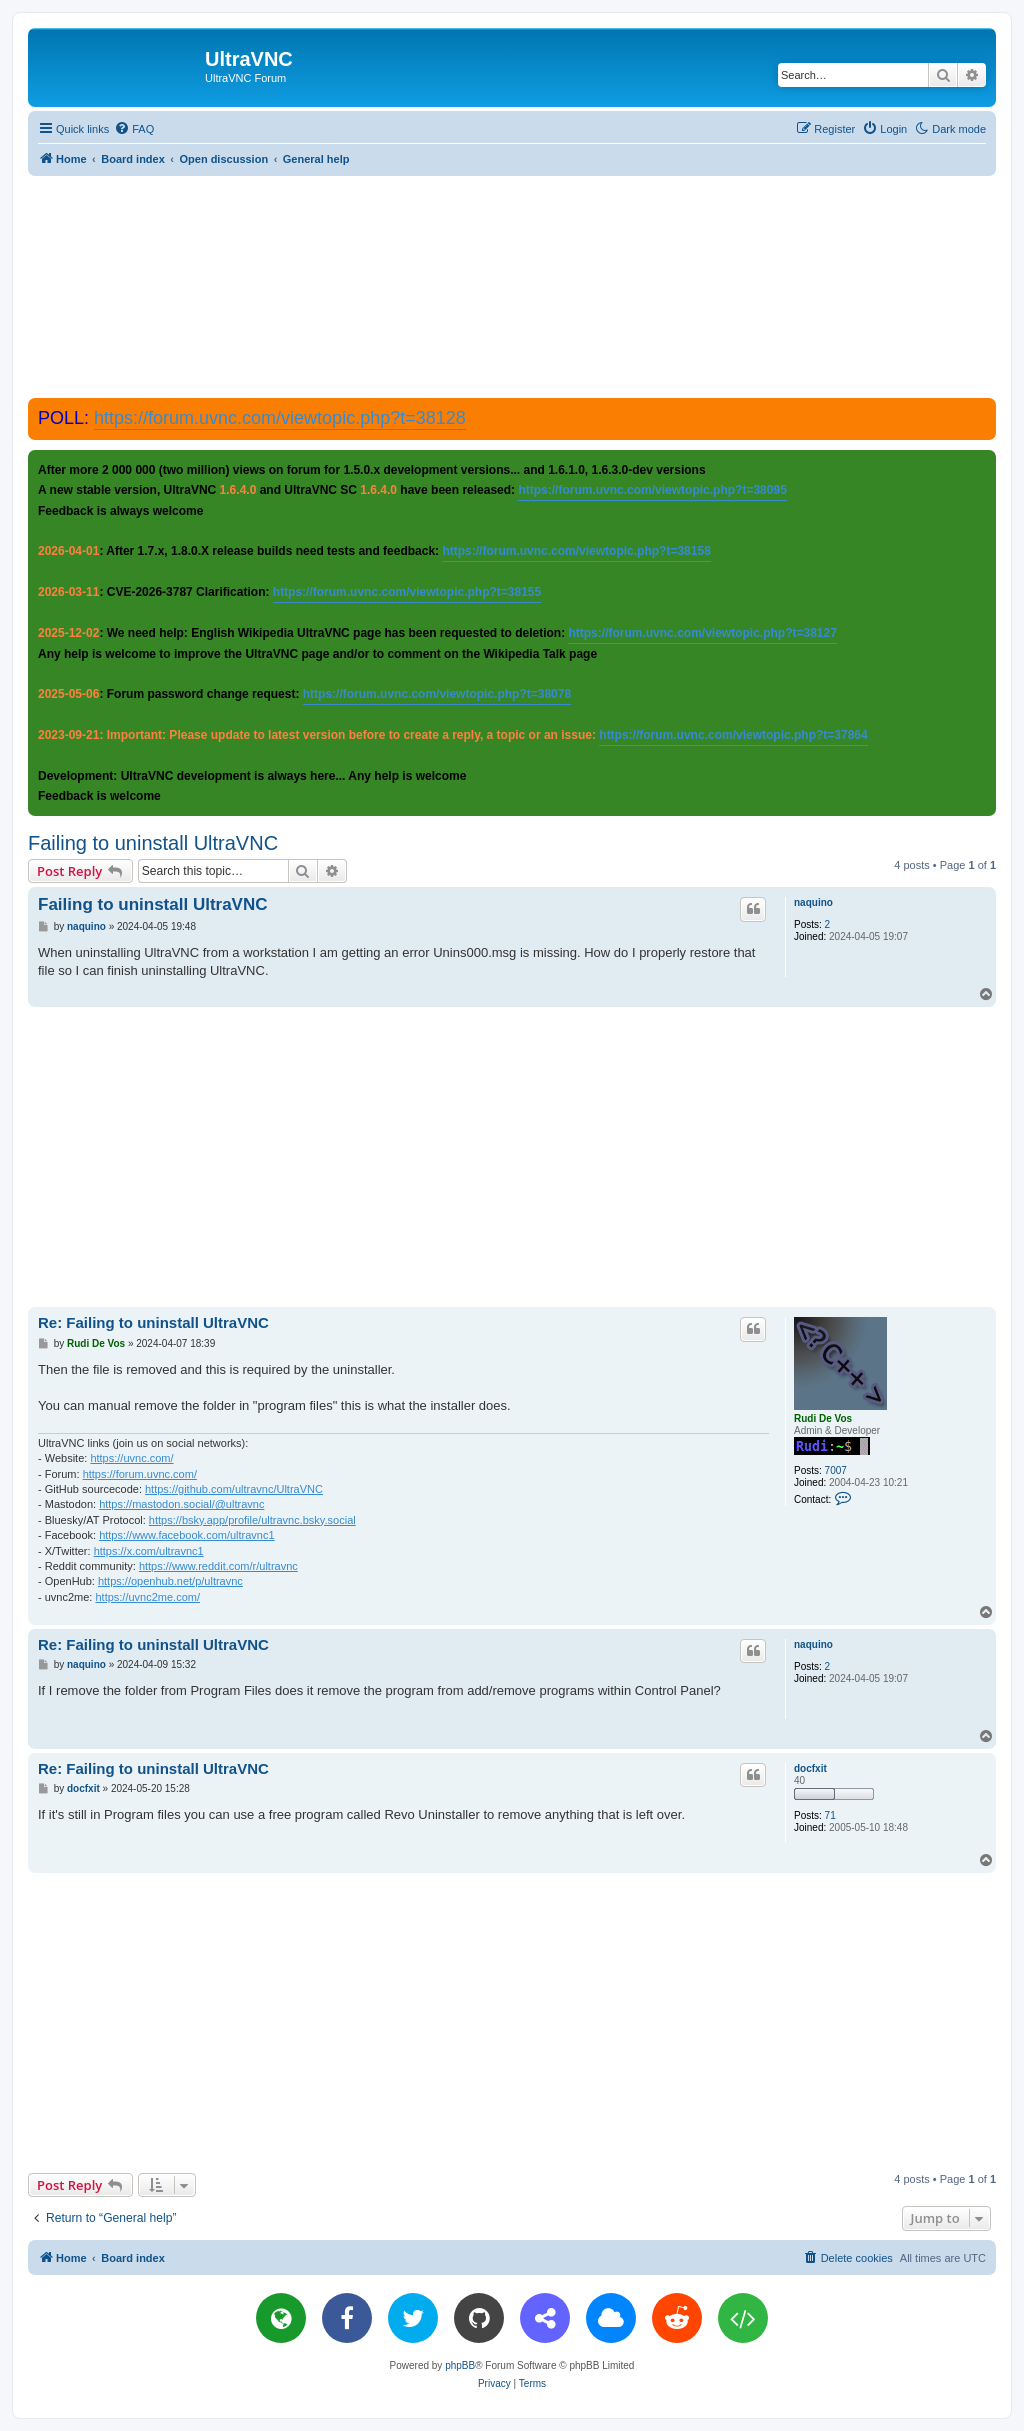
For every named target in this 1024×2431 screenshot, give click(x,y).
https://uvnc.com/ (131, 1458)
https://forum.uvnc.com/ (140, 1474)
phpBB (460, 2365)
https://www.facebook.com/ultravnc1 (186, 1535)
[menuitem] (134, 129)
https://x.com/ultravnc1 (149, 1551)
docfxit (810, 1768)
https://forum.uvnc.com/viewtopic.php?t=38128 (280, 418)
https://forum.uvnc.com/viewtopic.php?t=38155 (407, 592)
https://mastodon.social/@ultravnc (181, 1504)
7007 (836, 1470)
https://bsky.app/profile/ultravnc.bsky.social (252, 1520)
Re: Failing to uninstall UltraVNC (153, 1322)
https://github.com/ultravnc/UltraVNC (234, 1489)
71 (830, 1815)
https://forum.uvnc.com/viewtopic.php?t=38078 (437, 694)
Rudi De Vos (823, 1418)
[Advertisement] (512, 286)
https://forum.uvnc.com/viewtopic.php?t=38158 (576, 551)
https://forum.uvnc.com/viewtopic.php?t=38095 (652, 490)
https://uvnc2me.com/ (147, 1597)
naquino (813, 902)
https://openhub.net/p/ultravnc (170, 1581)
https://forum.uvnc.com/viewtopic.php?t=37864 (733, 735)
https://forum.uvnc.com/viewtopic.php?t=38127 (702, 633)
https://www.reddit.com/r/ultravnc (218, 1566)
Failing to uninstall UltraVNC (153, 843)
